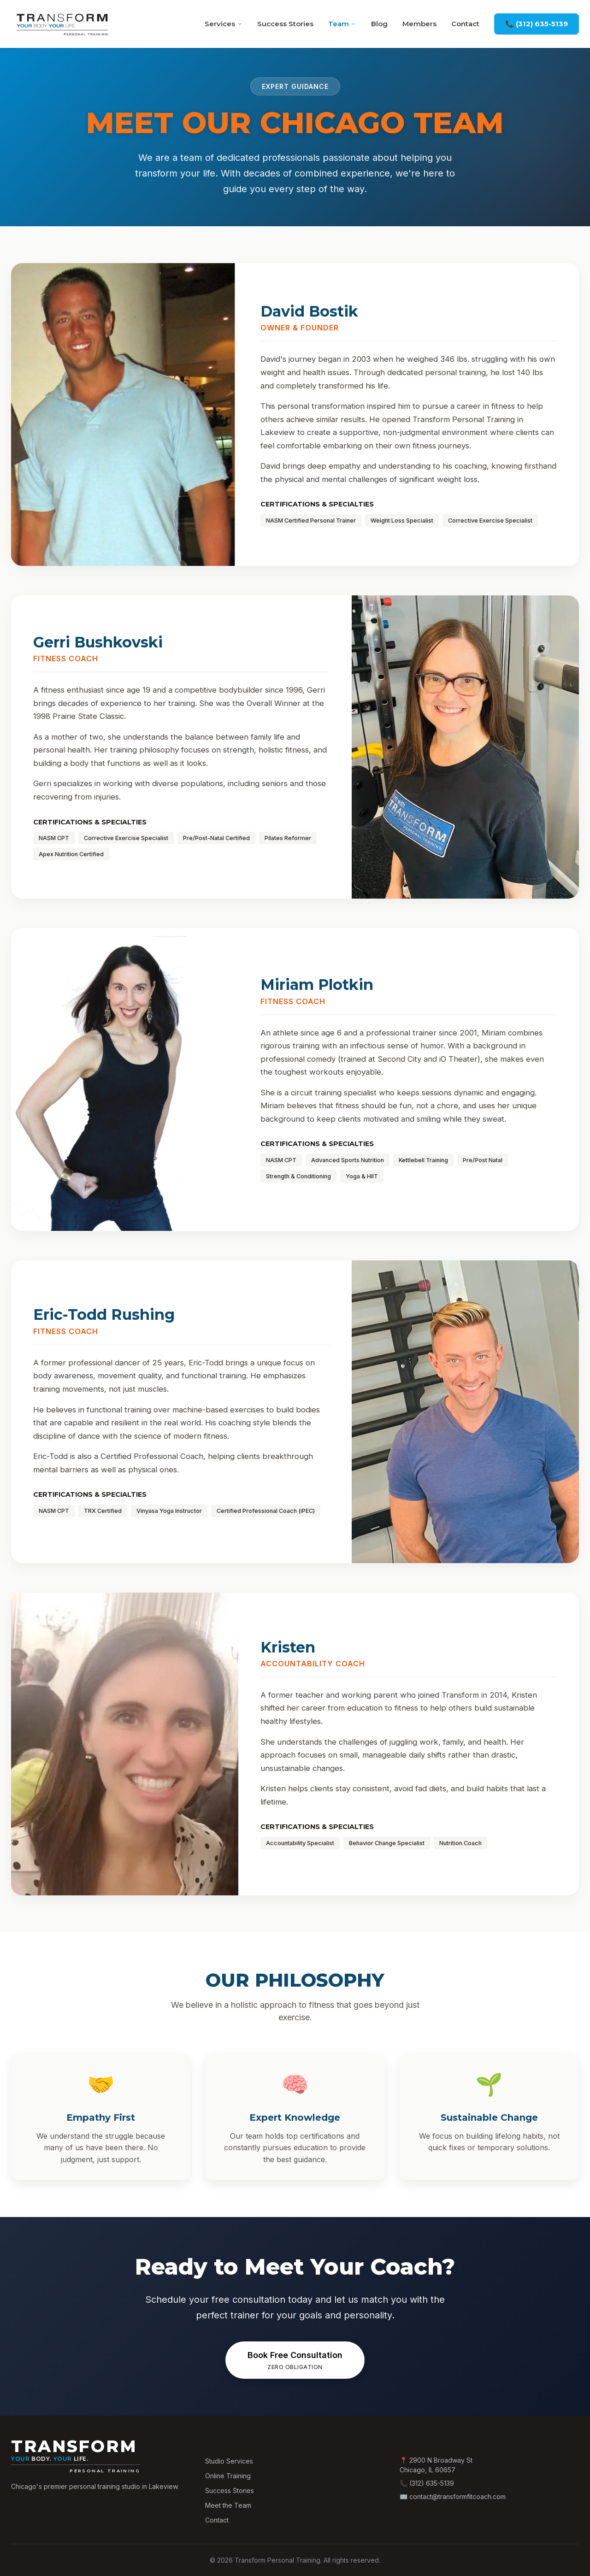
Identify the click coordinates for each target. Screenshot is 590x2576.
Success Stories (285, 23)
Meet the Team (228, 2505)
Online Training (228, 2476)
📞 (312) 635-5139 (536, 23)
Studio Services (229, 2461)
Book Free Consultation (295, 2360)
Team (342, 23)
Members (419, 23)
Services (223, 23)
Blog (379, 23)
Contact (465, 23)
